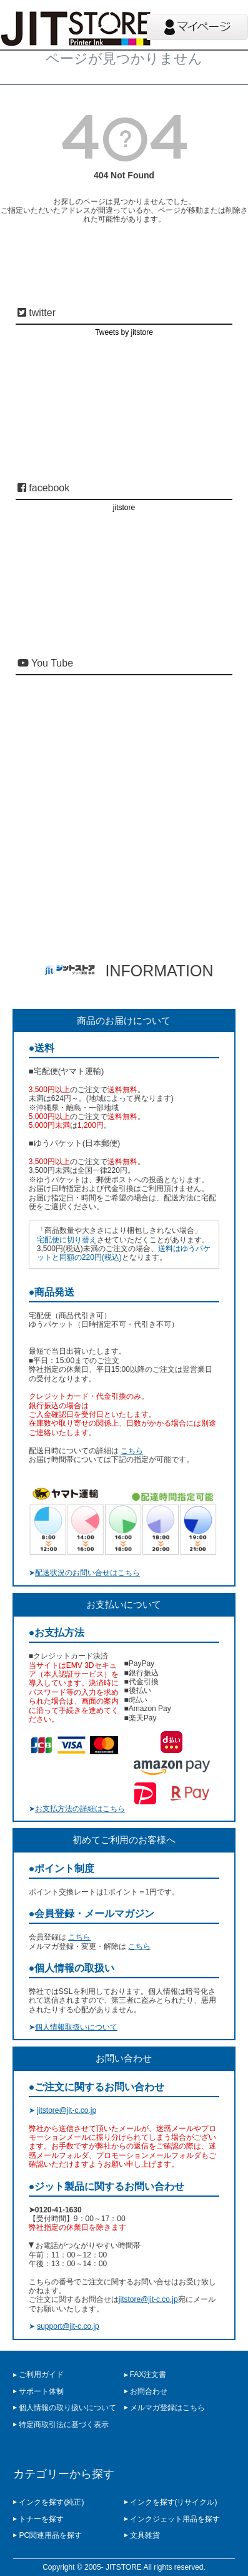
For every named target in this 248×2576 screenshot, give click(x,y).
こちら (132, 1450)
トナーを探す (41, 2519)
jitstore (124, 507)
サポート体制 (41, 2391)
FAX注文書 (148, 2374)
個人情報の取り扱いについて (67, 2407)
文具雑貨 (145, 2535)
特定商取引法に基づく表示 (64, 2424)
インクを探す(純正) (51, 2502)
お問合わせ (148, 2391)
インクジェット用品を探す (175, 2519)
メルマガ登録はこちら (167, 2407)
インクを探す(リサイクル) (173, 2502)
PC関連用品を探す (50, 2535)
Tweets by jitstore (124, 332)
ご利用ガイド (41, 2374)
